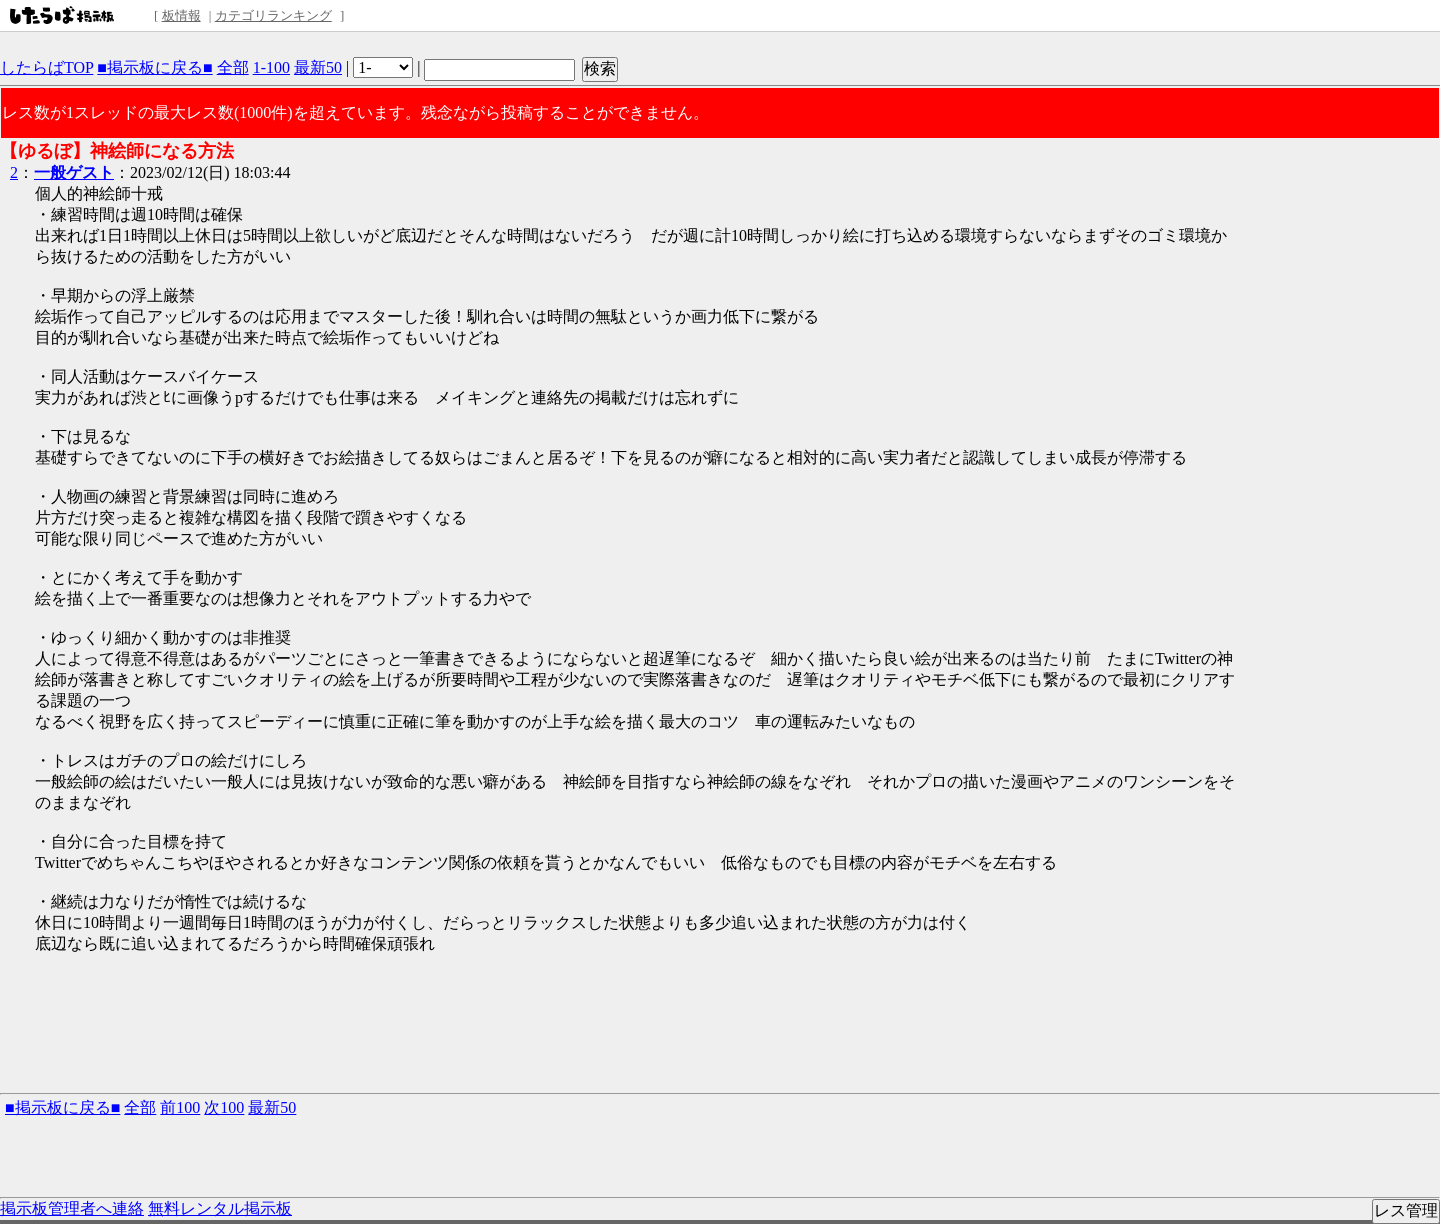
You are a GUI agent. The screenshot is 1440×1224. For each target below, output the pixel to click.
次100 (224, 1107)
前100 (180, 1107)
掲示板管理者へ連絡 (72, 1208)
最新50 (318, 67)
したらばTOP (46, 67)
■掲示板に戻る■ (154, 67)
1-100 (271, 67)
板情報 (181, 15)
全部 (233, 67)
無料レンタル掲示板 (220, 1208)
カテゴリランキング (273, 15)
